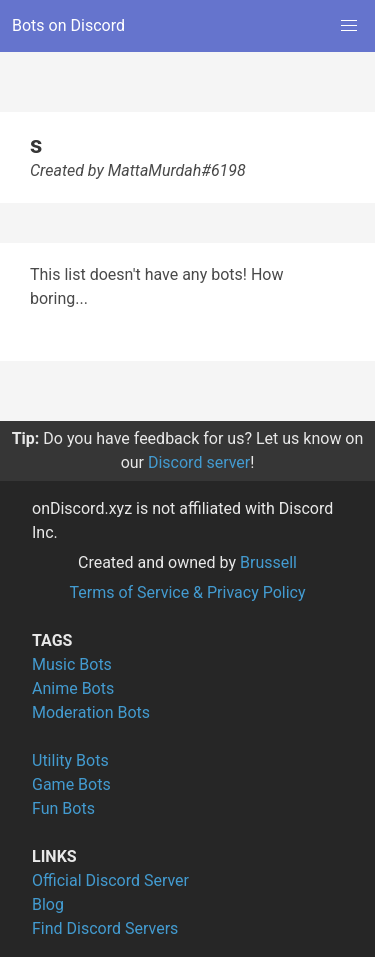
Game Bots (71, 784)
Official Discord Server (110, 880)
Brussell (268, 562)
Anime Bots (73, 688)
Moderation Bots (91, 712)
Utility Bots (70, 760)
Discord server (199, 462)
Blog (48, 904)
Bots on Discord (68, 25)
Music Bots (72, 664)
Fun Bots (63, 808)
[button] (349, 26)
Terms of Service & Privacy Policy (187, 592)
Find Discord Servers (105, 928)
